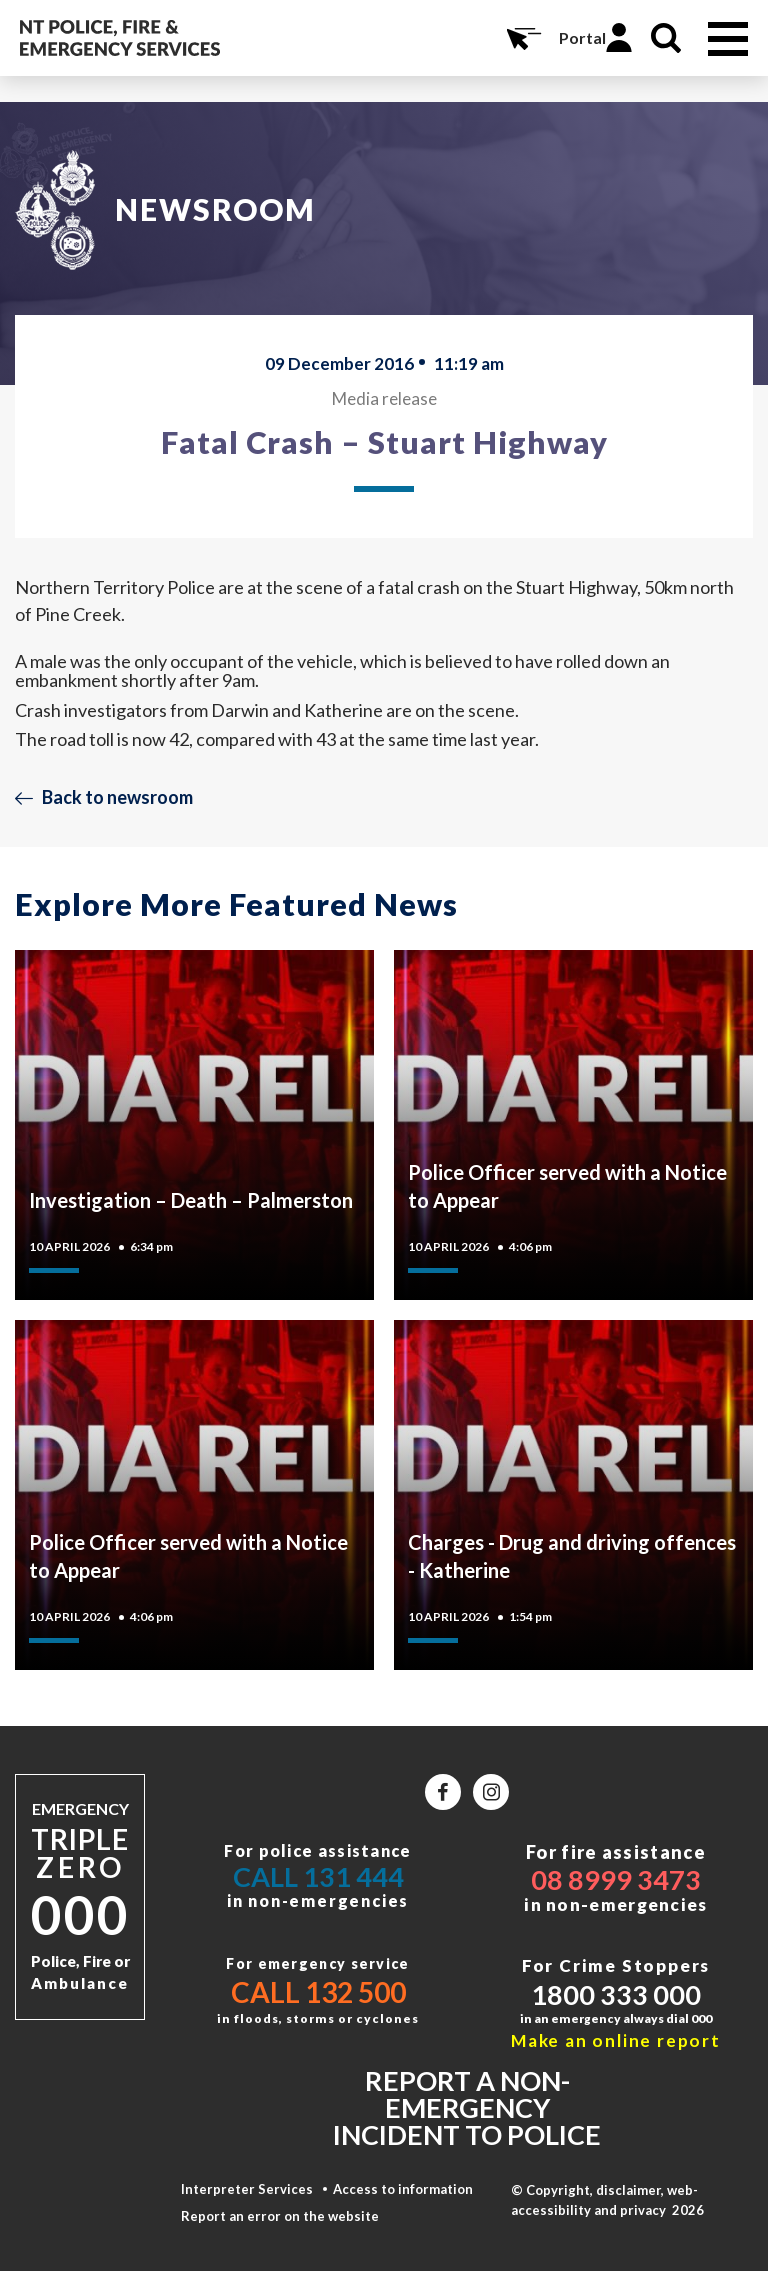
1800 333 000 (616, 1994)
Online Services (522, 38)
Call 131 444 (318, 1876)
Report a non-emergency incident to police (467, 2107)
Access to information (403, 2189)
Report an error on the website (280, 2216)
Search (666, 38)
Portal (582, 37)
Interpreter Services (247, 2189)
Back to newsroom (117, 797)
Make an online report (616, 2040)
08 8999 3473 (616, 1879)
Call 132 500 (318, 1992)
